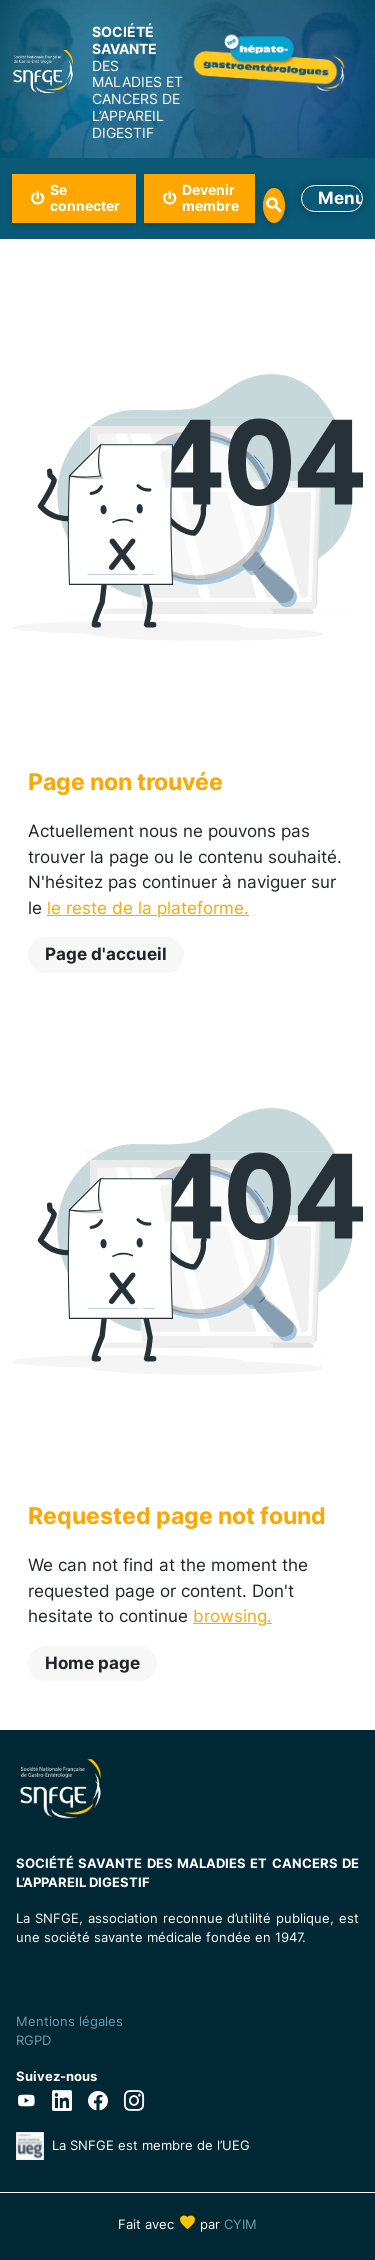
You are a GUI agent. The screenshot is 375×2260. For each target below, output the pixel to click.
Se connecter (85, 198)
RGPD (33, 2040)
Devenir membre (210, 198)
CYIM (240, 2224)
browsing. (232, 1616)
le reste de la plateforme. (148, 908)
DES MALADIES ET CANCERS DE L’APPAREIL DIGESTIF (140, 82)
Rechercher (273, 205)
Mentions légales (69, 2021)
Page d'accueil (106, 954)
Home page (92, 1663)
